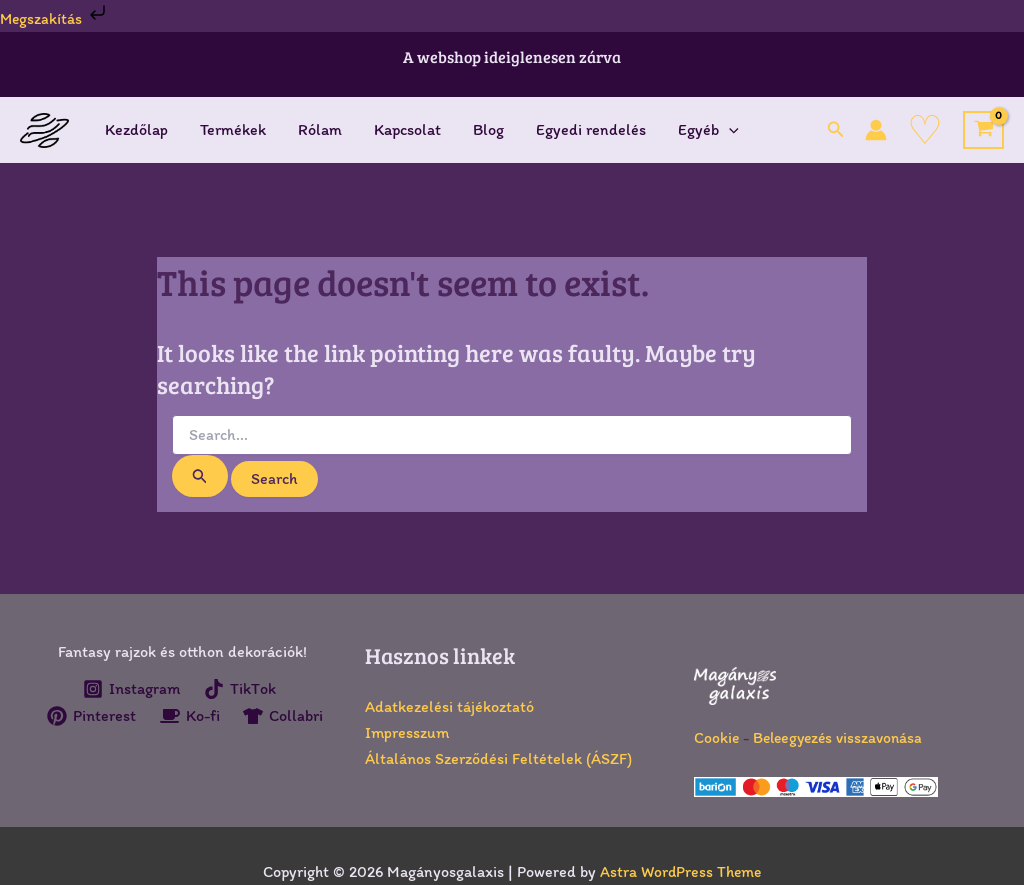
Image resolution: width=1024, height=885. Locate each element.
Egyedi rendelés (591, 129)
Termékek (233, 129)
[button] (836, 130)
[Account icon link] (876, 130)
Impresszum (407, 732)
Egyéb (708, 130)
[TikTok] (240, 689)
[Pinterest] (140, 716)
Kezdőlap (136, 129)
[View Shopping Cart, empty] (983, 130)
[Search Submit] (200, 476)
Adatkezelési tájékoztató (449, 706)
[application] (729, 130)
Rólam (320, 129)
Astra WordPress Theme (680, 871)
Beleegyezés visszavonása (842, 737)
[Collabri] (185, 742)
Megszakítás (56, 18)
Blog (488, 129)
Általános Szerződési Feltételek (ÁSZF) (498, 758)
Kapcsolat (407, 129)
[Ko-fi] (239, 716)
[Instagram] (131, 689)
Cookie (717, 737)
